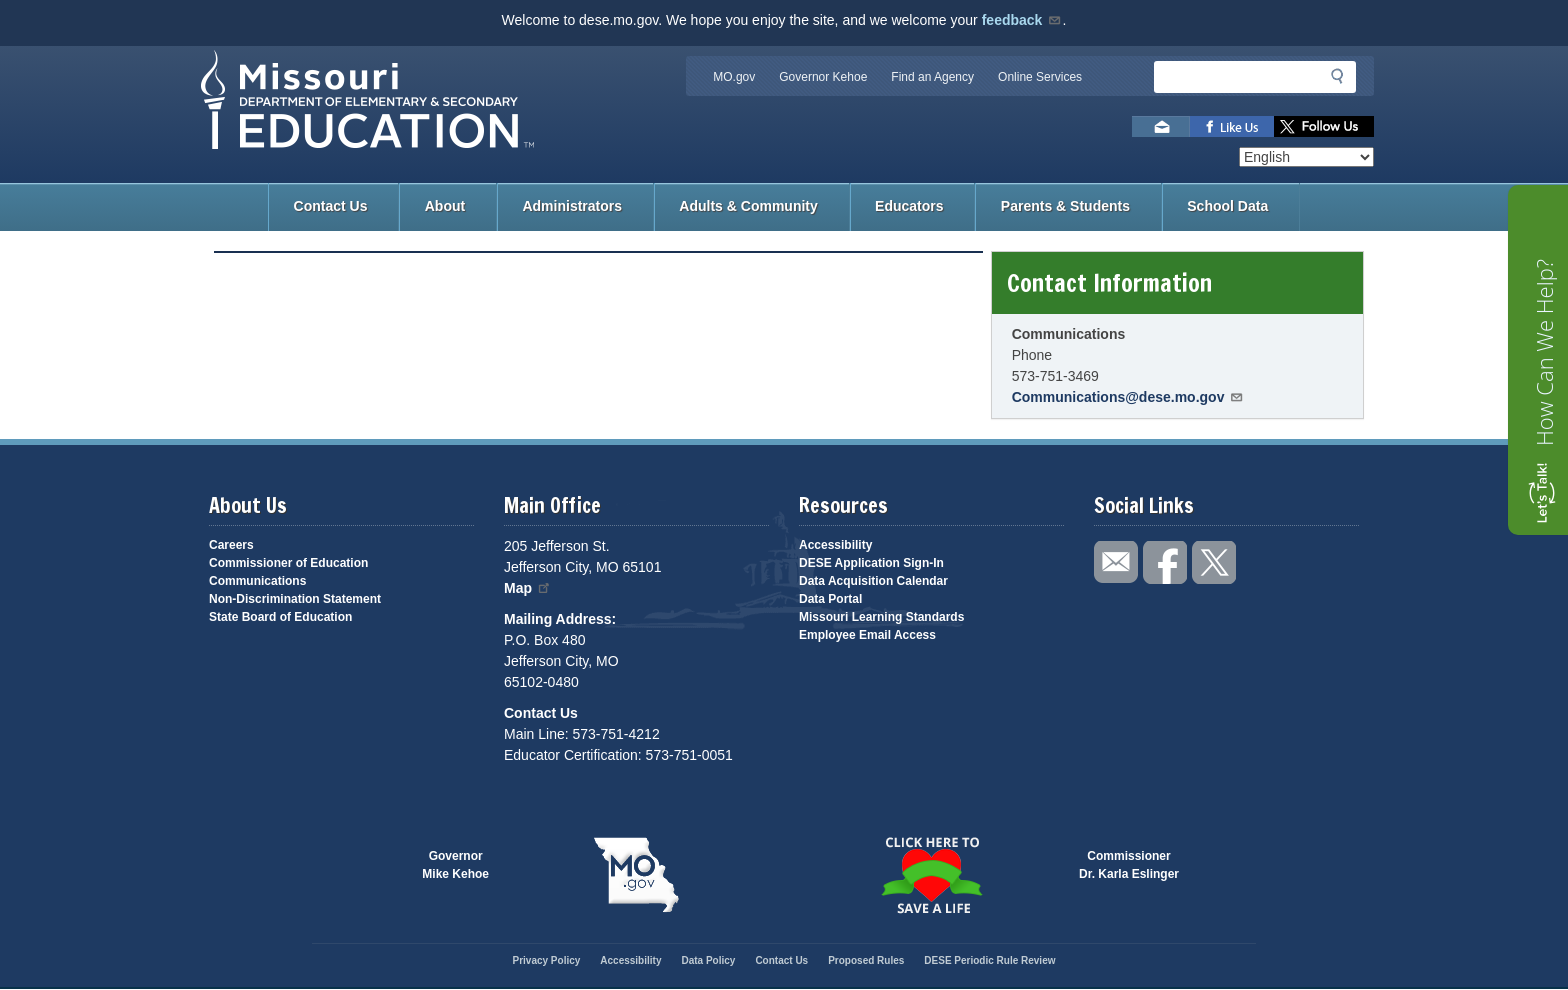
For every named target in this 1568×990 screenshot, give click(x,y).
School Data (1227, 206)
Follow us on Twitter (1324, 126)
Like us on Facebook (1232, 126)
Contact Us (331, 206)
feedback (1022, 20)
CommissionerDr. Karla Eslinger (1129, 865)
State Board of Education (280, 617)
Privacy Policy (546, 960)
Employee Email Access (867, 635)
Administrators (572, 206)
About (445, 206)
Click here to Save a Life (931, 875)
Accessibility (835, 545)
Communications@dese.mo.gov (1128, 397)
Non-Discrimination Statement (295, 599)
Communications (257, 581)
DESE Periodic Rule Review (989, 960)
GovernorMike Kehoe (455, 865)
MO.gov (734, 77)
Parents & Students (1065, 206)
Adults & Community (748, 206)
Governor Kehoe (823, 77)
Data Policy (708, 960)
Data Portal (830, 599)
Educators (909, 206)
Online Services (1040, 77)
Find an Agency (932, 77)
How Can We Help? (1544, 352)
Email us (1161, 126)
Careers (231, 545)
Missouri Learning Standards (881, 617)
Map (528, 588)
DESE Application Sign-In (871, 563)
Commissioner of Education (288, 563)
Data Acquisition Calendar (873, 581)
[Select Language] (1306, 157)
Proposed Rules (866, 960)
